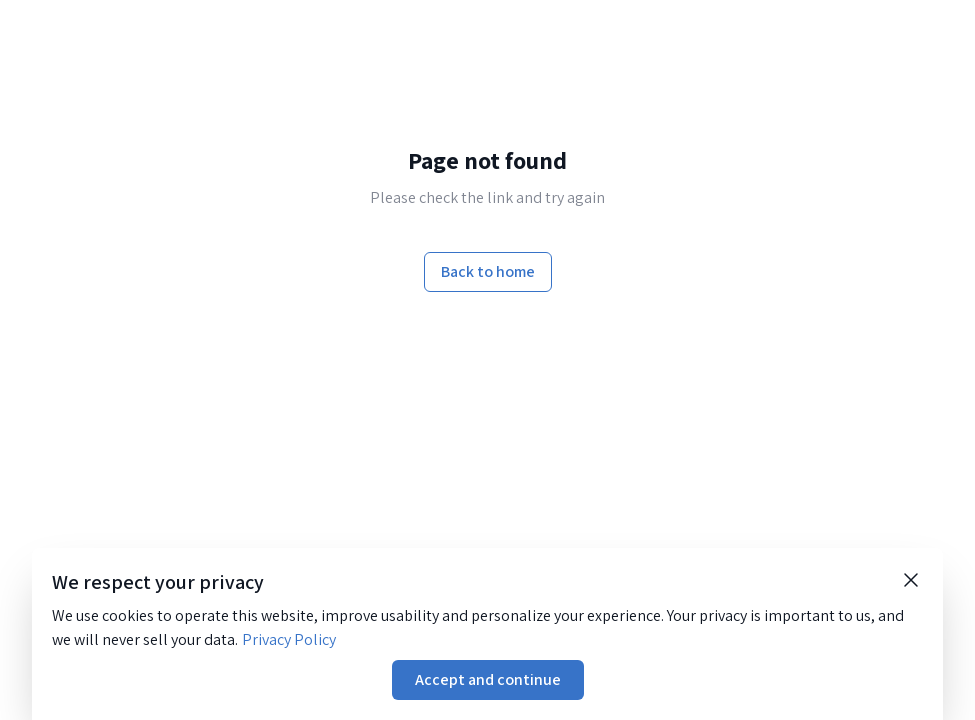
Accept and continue (488, 679)
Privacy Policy (289, 639)
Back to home (488, 271)
